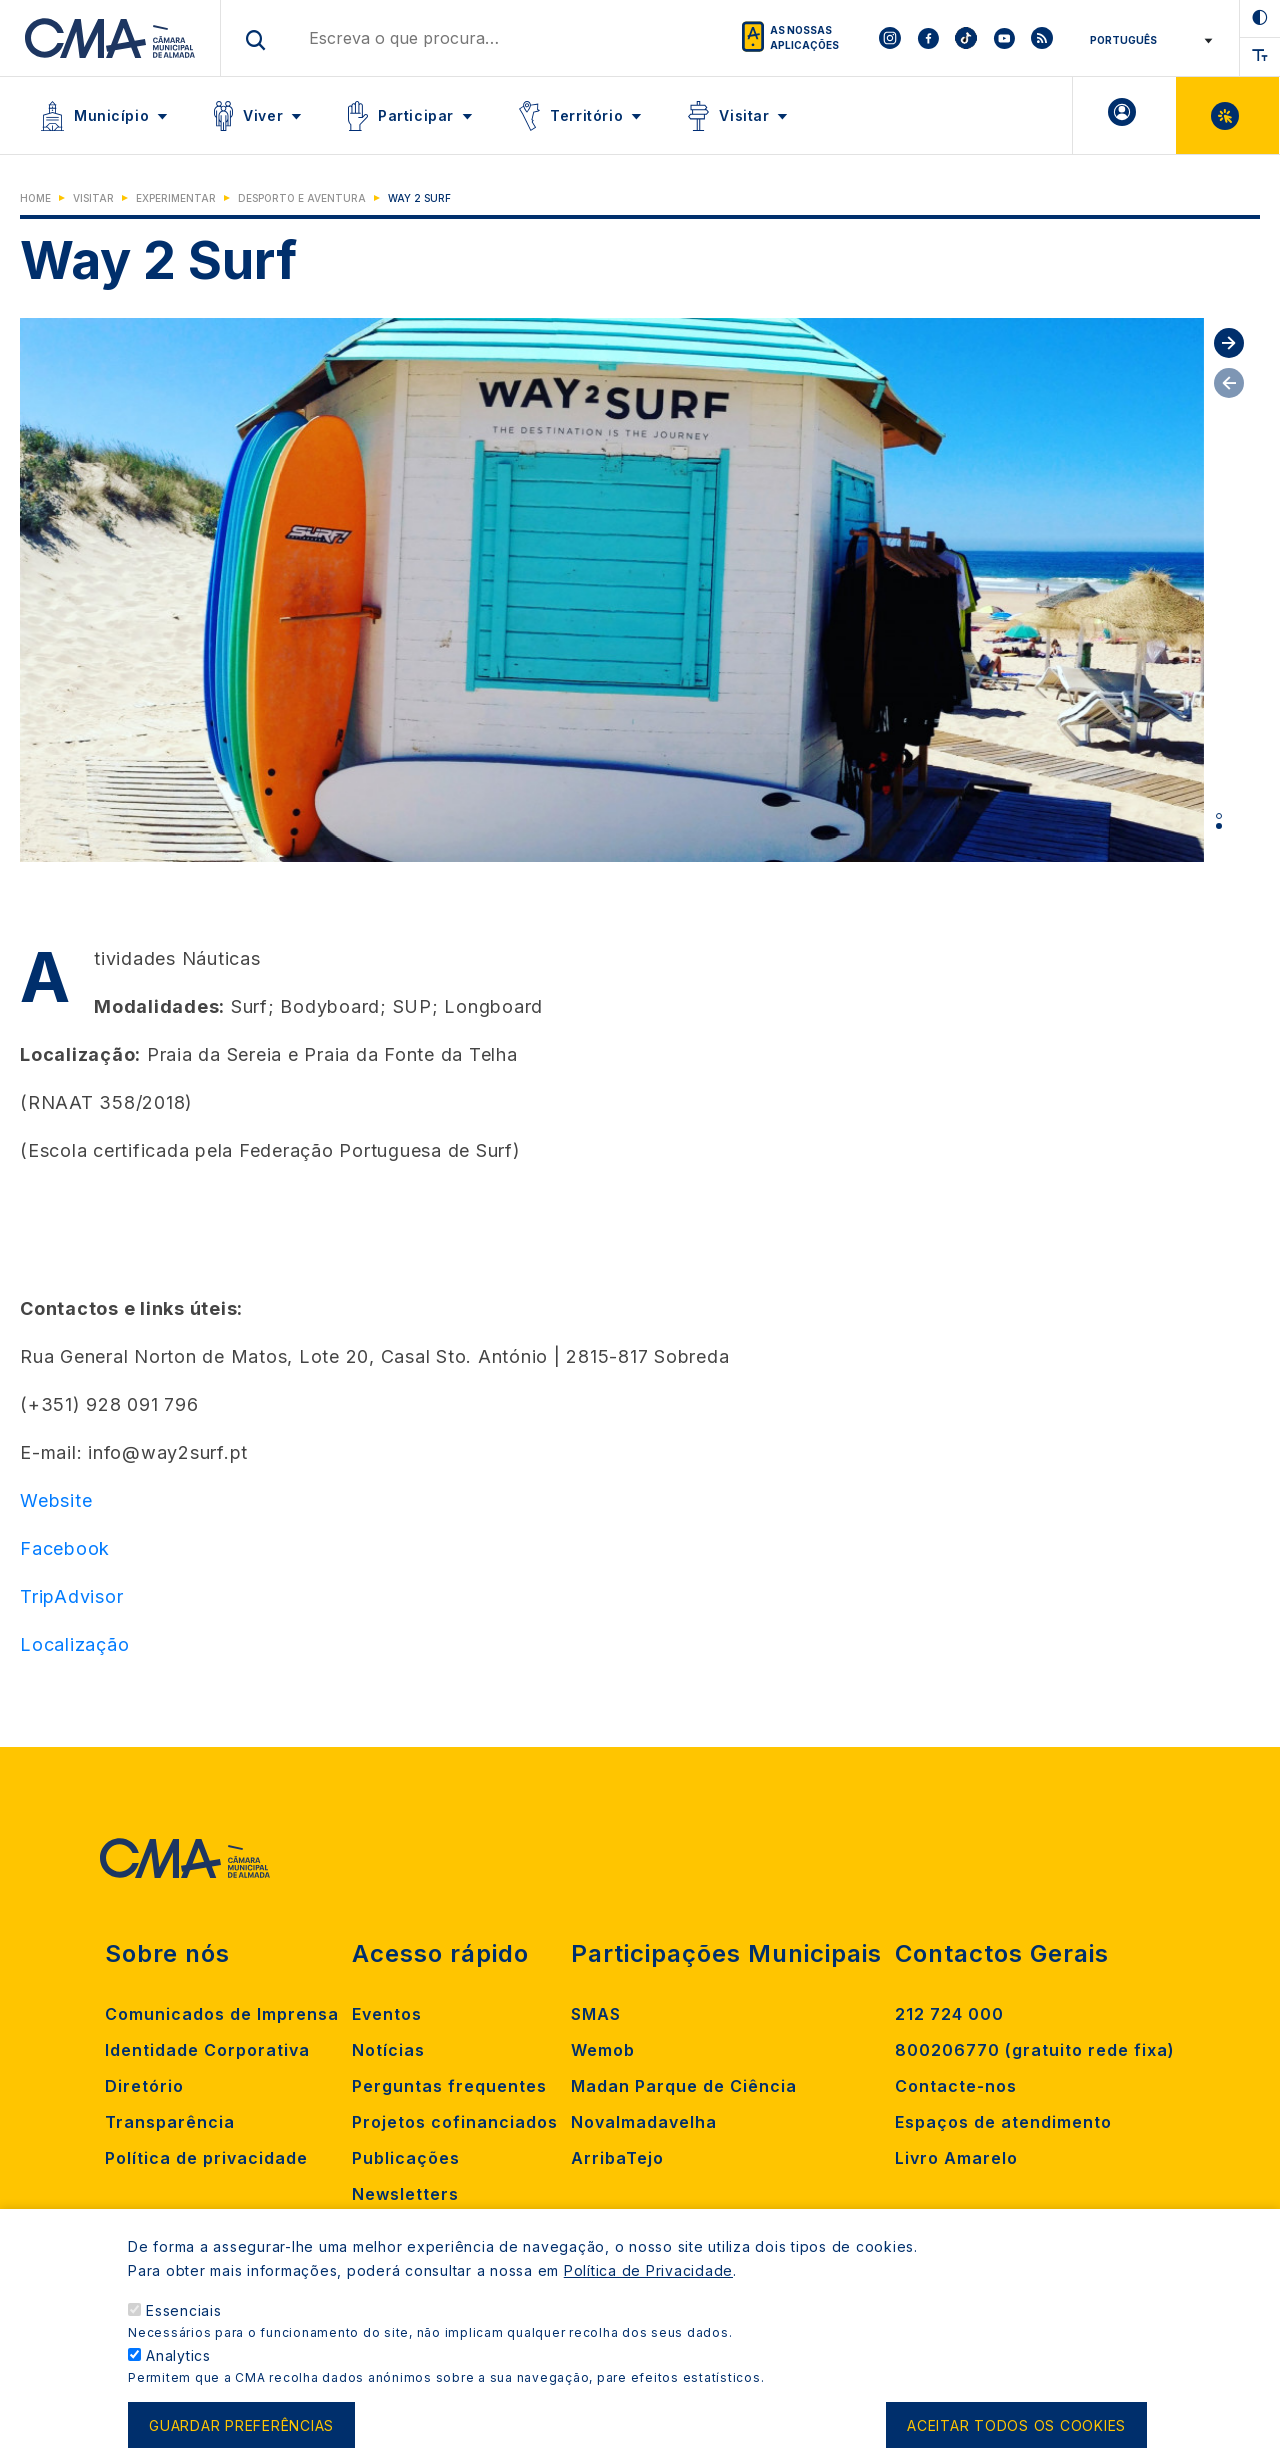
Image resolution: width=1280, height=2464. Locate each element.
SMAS (596, 2014)
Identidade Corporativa (207, 2050)
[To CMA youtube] (1004, 38)
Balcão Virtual (1227, 115)
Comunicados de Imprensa (222, 2014)
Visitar (744, 115)
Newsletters (405, 2194)
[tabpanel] (612, 590)
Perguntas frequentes (449, 2086)
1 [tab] (1219, 816)
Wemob (603, 2050)
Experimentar (176, 198)
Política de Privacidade (648, 2270)
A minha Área (1124, 115)
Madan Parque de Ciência (684, 2086)
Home (35, 198)
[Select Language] (1147, 40)
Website (56, 1500)
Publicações (406, 2158)
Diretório (144, 2086)
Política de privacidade (206, 2158)
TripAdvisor (71, 1596)
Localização (74, 1644)
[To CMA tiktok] (966, 38)
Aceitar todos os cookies (1016, 2425)
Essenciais (184, 2310)
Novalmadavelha (644, 2122)
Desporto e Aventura (302, 198)
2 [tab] (1219, 826)
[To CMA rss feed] (1042, 38)
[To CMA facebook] (928, 38)
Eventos (387, 2014)
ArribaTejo (617, 2158)
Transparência (170, 2122)
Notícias (388, 2050)
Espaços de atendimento (1003, 2122)
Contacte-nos (956, 2086)
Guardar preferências (241, 2425)
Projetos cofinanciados (455, 2122)
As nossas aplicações (804, 37)
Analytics (178, 2355)
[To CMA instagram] (890, 38)
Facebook (65, 1548)
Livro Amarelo (956, 2158)
